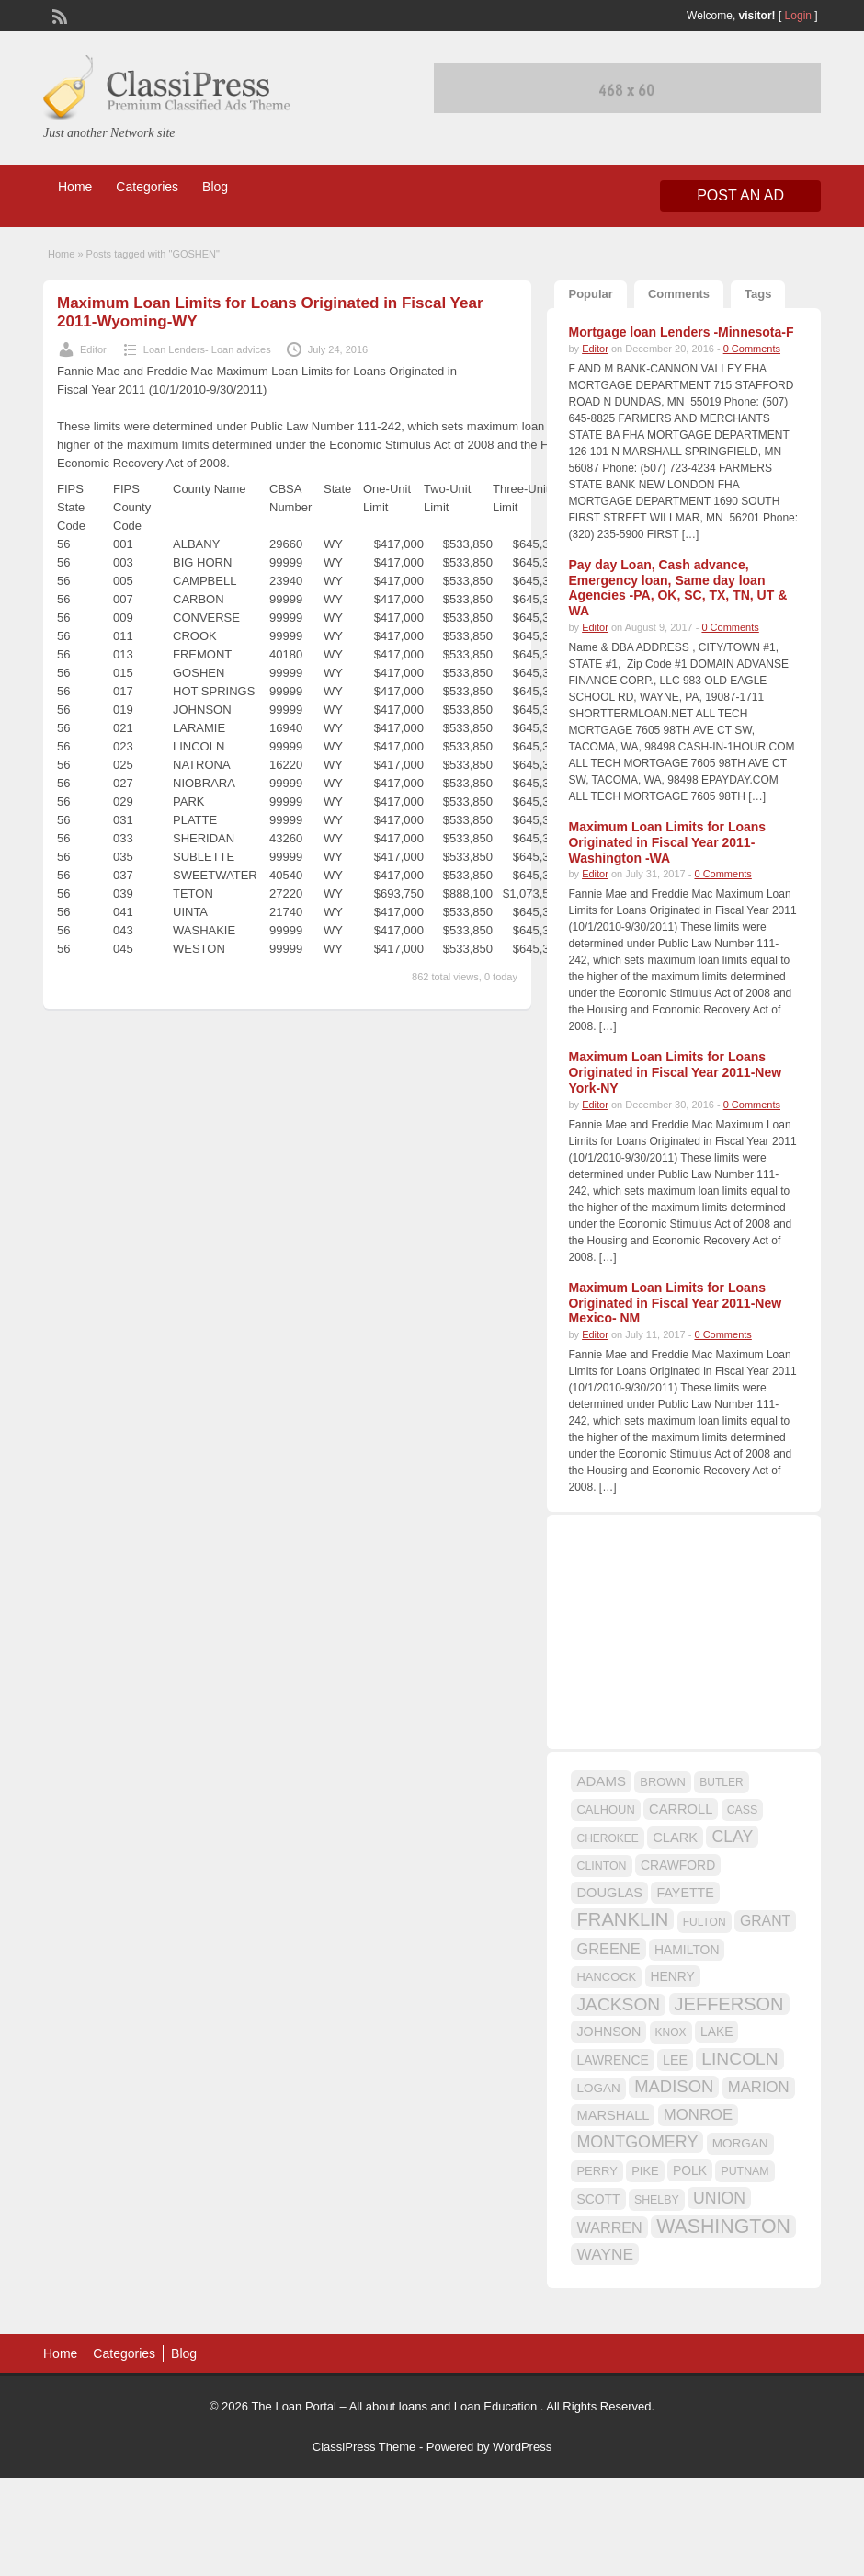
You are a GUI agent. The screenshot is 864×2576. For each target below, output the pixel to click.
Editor (93, 349)
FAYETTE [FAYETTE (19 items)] (684, 1892)
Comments (679, 294)
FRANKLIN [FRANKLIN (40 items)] (622, 1919)
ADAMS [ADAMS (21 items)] (600, 1781)
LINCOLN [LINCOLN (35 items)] (739, 2058)
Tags (758, 294)
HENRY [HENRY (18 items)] (673, 1976)
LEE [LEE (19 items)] (675, 2060)
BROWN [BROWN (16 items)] (663, 1782)
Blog (215, 186)
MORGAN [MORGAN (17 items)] (740, 2143)
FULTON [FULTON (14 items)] (704, 1922)
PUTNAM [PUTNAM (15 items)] (744, 2171)
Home (75, 186)
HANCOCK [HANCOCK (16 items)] (606, 1977)
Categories (147, 186)
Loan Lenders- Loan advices (207, 349)
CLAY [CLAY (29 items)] (732, 1836)
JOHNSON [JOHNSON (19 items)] (608, 2031)
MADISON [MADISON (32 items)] (673, 2086)
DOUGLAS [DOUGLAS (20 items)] (609, 1892)
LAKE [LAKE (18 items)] (716, 2031)
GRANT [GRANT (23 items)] (765, 1921)
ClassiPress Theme (364, 2447)
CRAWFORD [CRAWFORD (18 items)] (678, 1865)
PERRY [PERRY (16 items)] (596, 2171)
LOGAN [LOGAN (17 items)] (598, 2088)
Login (798, 15)
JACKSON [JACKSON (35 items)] (618, 2004)
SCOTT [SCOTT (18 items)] (598, 2199)
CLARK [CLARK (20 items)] (675, 1837)
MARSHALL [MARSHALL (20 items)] (612, 2115)
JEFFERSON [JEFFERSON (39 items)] (729, 2004)
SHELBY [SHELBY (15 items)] (656, 2199)
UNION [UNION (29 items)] (719, 2198)
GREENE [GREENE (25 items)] (608, 1949)
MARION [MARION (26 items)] (759, 2087)
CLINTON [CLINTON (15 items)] (601, 1866)
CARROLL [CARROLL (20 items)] (680, 1809)
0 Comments (751, 348)
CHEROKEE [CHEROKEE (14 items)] (607, 1838)
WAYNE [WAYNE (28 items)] (604, 2254)
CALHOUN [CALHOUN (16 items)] (605, 1809)
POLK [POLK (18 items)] (690, 2170)
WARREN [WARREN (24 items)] (609, 2227)
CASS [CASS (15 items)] (742, 1809)
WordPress (522, 2447)
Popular (590, 294)
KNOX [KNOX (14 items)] (671, 2032)
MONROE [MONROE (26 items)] (698, 2115)
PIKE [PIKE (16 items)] (644, 2171)
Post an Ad (740, 195)
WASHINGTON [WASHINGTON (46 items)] (723, 2226)
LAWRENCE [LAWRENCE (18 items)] (612, 2060)
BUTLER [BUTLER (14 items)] (721, 1782)
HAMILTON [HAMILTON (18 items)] (687, 1949)
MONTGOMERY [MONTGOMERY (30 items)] (637, 2142)
